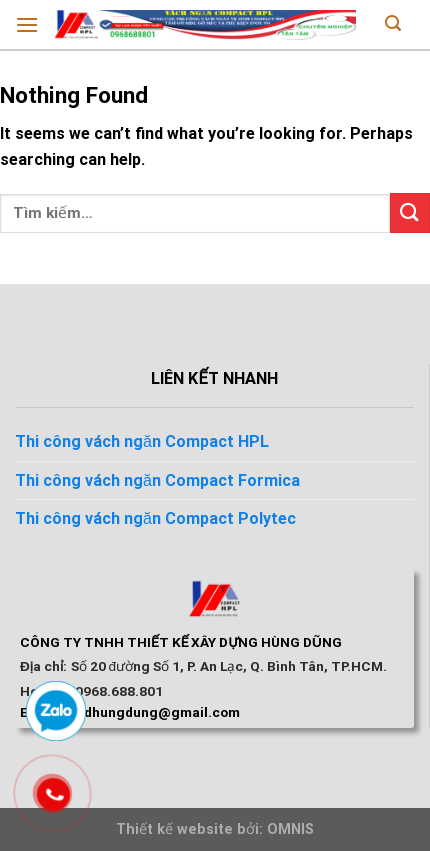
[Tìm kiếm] (393, 25)
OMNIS (290, 829)
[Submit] (410, 212)
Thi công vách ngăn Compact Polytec (155, 518)
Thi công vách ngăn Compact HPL (142, 441)
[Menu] (27, 24)
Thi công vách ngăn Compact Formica (157, 480)
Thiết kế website (174, 829)
